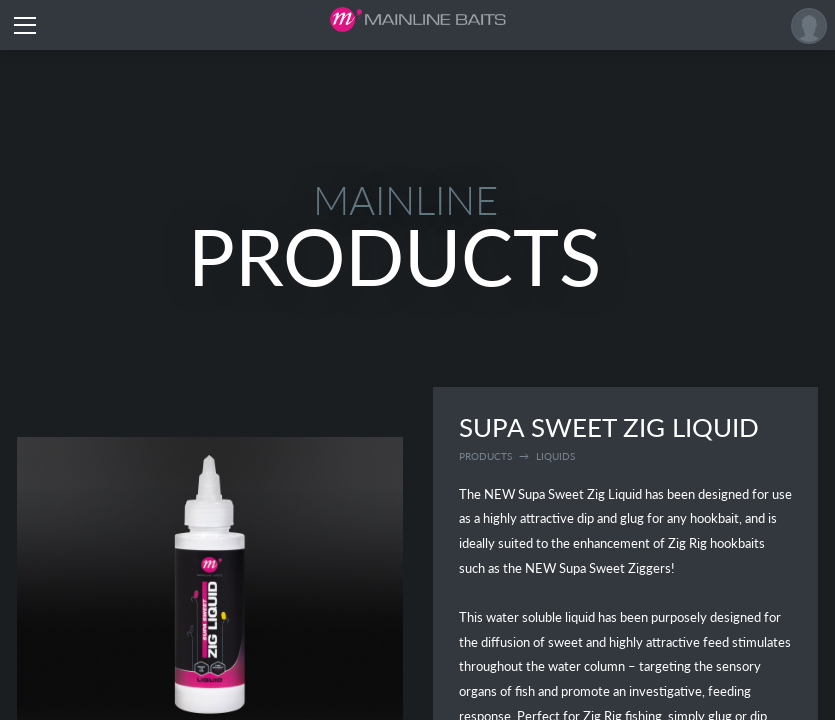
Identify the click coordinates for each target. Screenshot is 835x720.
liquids (555, 456)
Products (485, 456)
